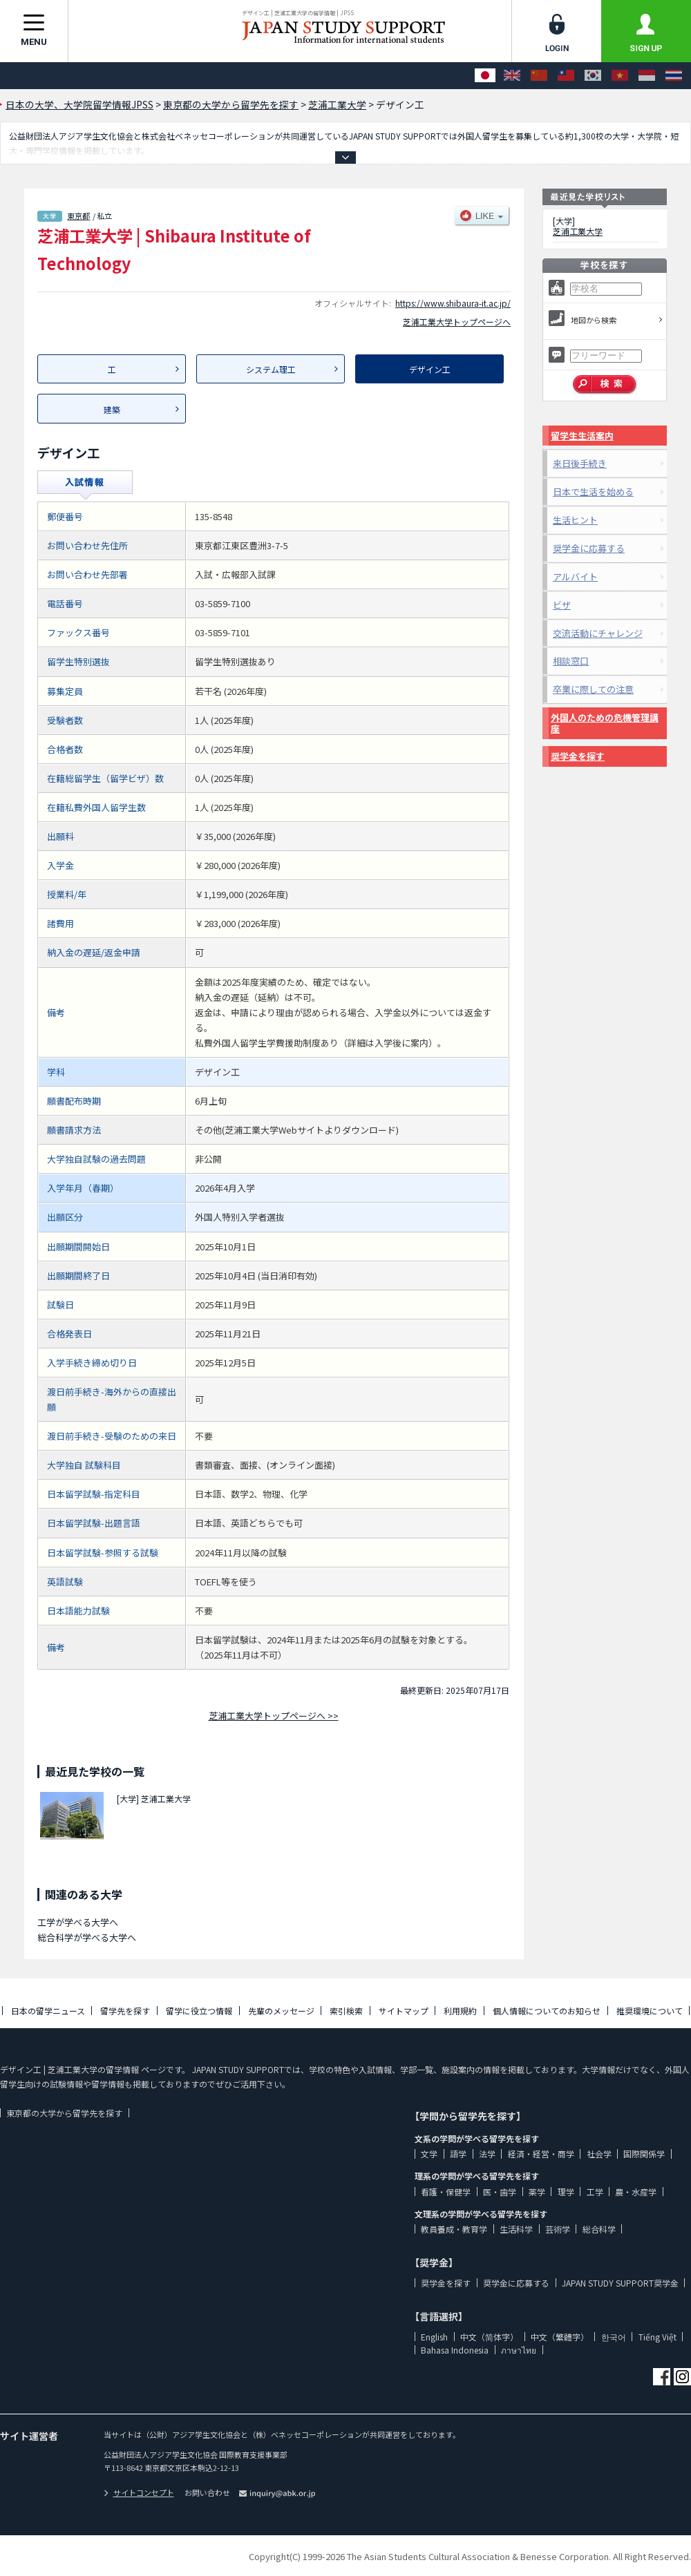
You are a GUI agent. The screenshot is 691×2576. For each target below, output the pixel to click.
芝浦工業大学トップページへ (457, 321)
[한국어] (593, 75)
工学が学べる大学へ (77, 1922)
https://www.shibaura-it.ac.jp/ (453, 303)
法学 (487, 2153)
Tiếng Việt (657, 2337)
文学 (429, 2153)
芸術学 (557, 2229)
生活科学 (516, 2229)
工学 (595, 2191)
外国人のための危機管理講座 (605, 723)
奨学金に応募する (589, 548)
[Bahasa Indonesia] (646, 75)
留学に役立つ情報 (199, 2010)
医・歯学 (499, 2191)
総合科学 (599, 2229)
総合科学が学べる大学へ (86, 1937)
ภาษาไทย (518, 2350)
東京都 (78, 215)
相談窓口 (571, 660)
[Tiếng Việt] (619, 75)
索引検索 (346, 2010)
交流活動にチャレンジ (598, 633)
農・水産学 (635, 2191)
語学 (458, 2153)
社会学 (599, 2153)
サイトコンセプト (139, 2492)
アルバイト (575, 576)
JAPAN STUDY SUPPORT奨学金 (620, 2283)
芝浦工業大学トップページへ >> (274, 1715)
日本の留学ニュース (48, 2010)
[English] (512, 75)
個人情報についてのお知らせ (546, 2010)
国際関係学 (644, 2153)
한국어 (613, 2337)
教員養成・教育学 (454, 2229)
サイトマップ (403, 2010)
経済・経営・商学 (541, 2153)
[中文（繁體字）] (566, 75)
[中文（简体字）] (539, 75)
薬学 (537, 2191)
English (434, 2337)
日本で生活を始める (593, 491)
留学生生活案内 (582, 435)
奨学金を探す (578, 756)
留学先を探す (125, 2010)
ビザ (562, 604)
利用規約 (460, 2010)
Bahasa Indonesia (455, 2350)
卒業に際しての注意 (593, 689)
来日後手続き (580, 463)
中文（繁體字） (560, 2337)
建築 (112, 409)
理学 (566, 2191)
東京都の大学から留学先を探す (64, 2113)
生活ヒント (575, 519)
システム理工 (271, 369)
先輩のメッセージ (281, 2010)
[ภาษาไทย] (673, 75)
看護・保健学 (446, 2191)
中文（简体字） (489, 2337)
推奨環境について (649, 2010)
